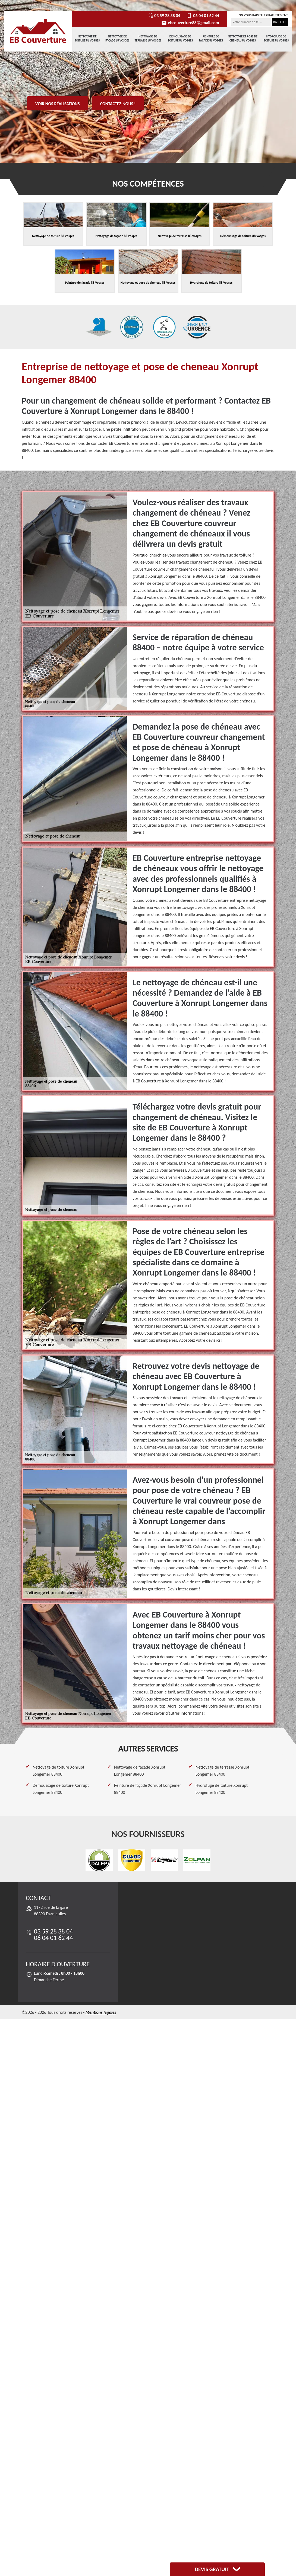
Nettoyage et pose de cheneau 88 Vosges (242, 38)
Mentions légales (101, 2012)
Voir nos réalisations (57, 103)
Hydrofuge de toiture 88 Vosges (276, 38)
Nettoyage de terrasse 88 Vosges (148, 38)
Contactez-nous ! (118, 103)
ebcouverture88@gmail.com (190, 22)
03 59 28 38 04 (164, 15)
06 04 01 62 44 (202, 15)
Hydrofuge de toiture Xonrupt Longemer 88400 (222, 1789)
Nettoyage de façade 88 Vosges (117, 38)
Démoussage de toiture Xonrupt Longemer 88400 (61, 1789)
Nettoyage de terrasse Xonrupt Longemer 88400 (222, 1771)
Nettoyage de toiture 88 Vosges (87, 38)
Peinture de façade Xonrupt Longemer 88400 (147, 1789)
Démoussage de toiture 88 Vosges (180, 38)
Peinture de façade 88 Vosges (211, 38)
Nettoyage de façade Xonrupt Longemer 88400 (139, 1771)
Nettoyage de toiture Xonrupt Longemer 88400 (58, 1771)
